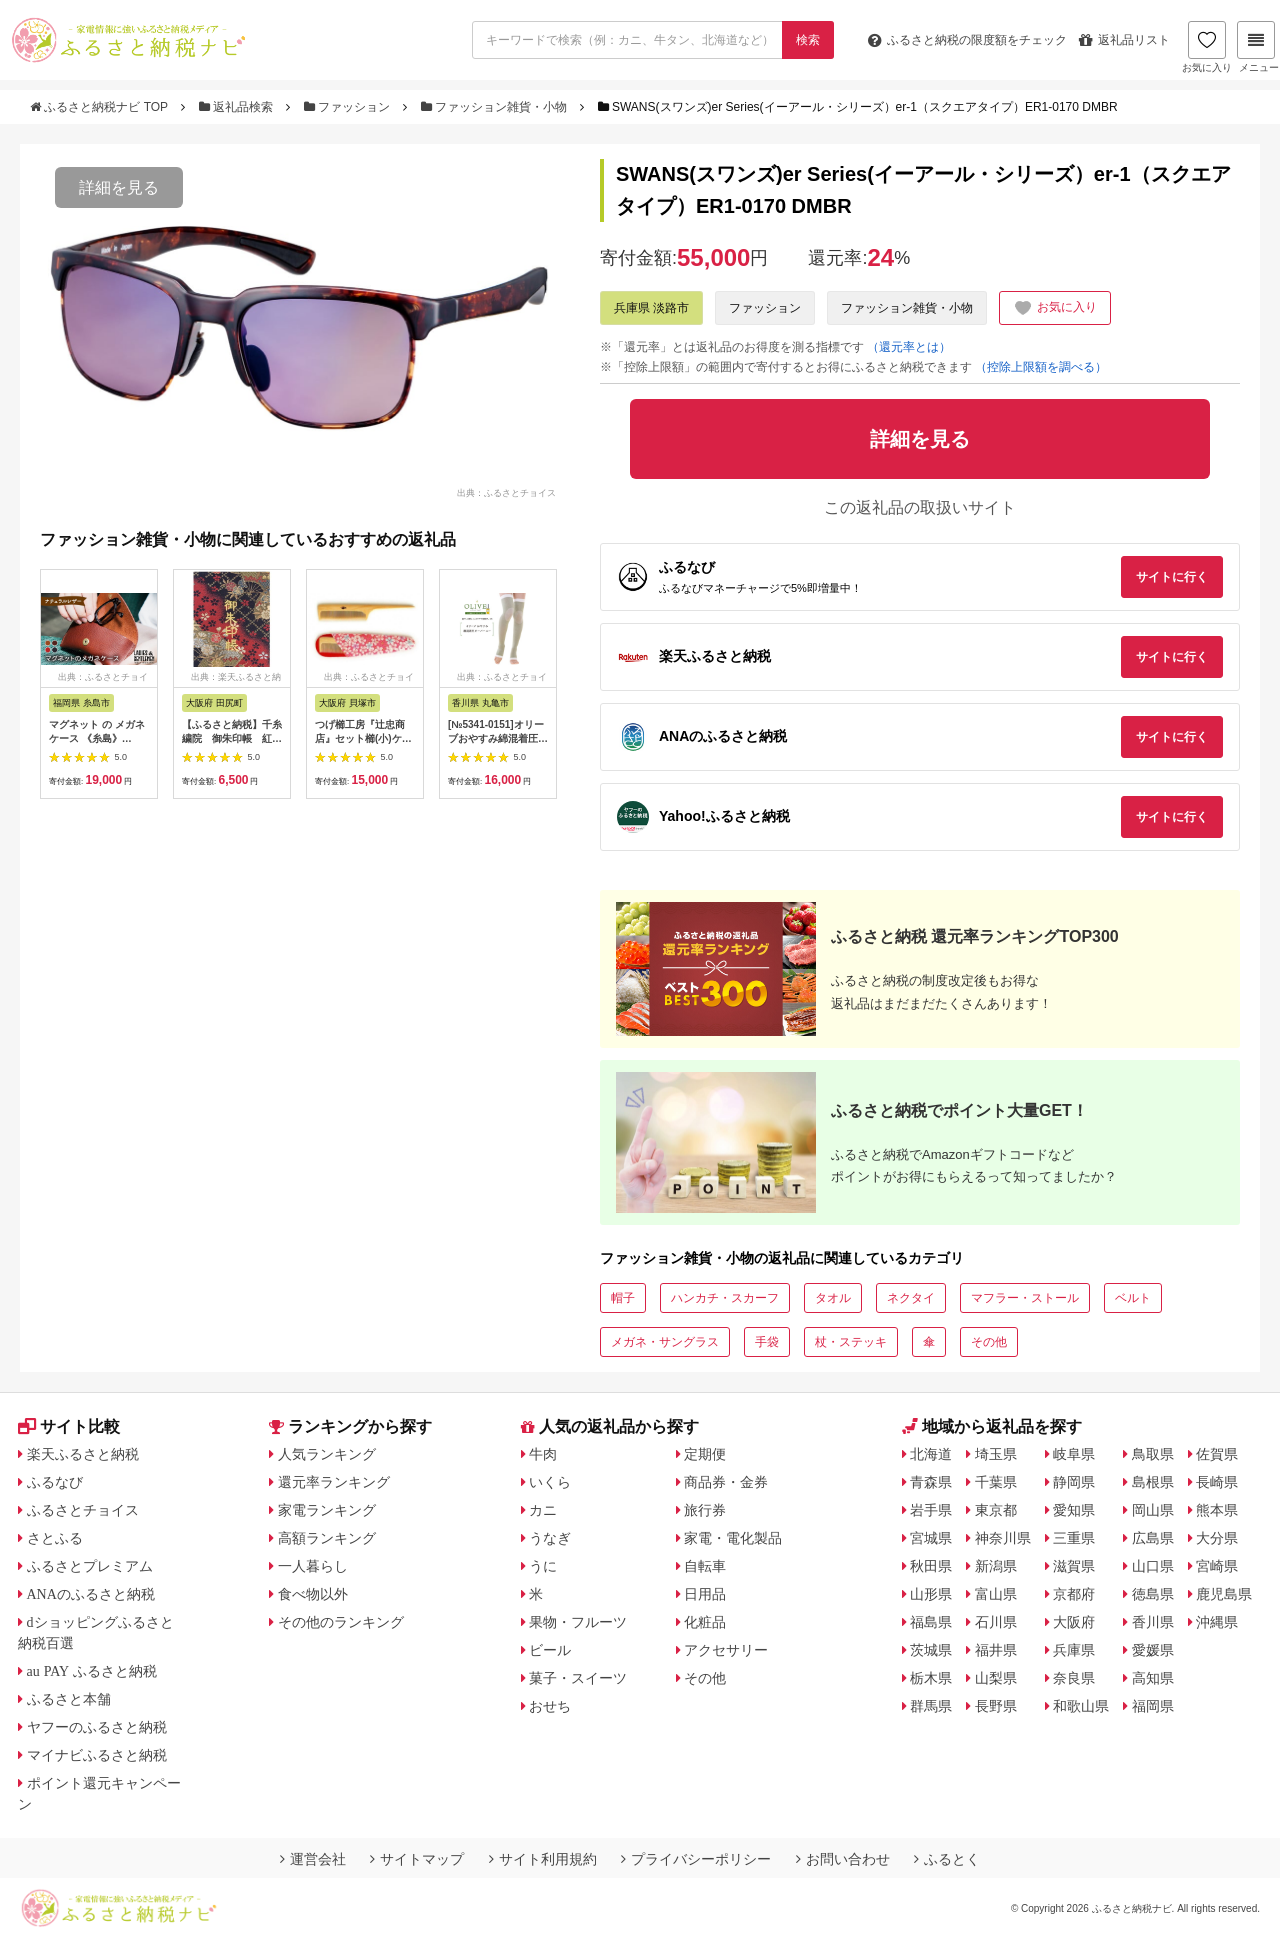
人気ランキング (327, 1454)
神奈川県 (1003, 1538)
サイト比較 (69, 1426)
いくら (550, 1482)
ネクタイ (911, 1298)
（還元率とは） (909, 347)
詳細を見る (119, 187)
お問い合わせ (843, 1859)
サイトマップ (417, 1859)
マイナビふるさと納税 (97, 1755)
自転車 (705, 1566)
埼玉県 (996, 1454)
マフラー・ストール (1025, 1298)
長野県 (996, 1706)
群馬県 (931, 1706)
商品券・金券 (726, 1482)
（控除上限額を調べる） (1041, 367)
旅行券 (705, 1510)
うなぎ (550, 1538)
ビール (550, 1650)
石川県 (996, 1622)
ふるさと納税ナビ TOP (100, 107)
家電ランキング (327, 1510)
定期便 (705, 1454)
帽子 (623, 1298)
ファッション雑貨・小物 (496, 107)
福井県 (996, 1650)
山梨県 (996, 1678)
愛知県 (1074, 1510)
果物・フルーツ (578, 1622)
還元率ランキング (334, 1482)
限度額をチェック (967, 40)
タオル (833, 1298)
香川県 (1153, 1622)
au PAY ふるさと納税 (92, 1671)
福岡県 (1153, 1706)
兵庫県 (1074, 1650)
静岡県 (1074, 1482)
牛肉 (543, 1454)
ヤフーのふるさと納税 (97, 1727)
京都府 (1074, 1594)
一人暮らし (313, 1566)
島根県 (1153, 1482)
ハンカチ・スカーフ (725, 1298)
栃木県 (931, 1678)
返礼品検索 (238, 107)
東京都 (996, 1510)
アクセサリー (726, 1650)
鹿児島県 (1224, 1594)
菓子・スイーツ (578, 1678)
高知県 (1153, 1678)
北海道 (931, 1454)
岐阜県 (1074, 1454)
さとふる (55, 1538)
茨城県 (931, 1650)
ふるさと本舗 (69, 1699)
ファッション (349, 107)
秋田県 (931, 1566)
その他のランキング (341, 1622)
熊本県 (1217, 1510)
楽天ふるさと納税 (83, 1454)
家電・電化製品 (733, 1538)
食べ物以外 (313, 1594)
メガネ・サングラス (665, 1342)
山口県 (1153, 1566)
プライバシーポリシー (696, 1859)
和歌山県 (1081, 1706)
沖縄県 (1217, 1622)
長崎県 (1217, 1482)
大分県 (1217, 1538)
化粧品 (705, 1622)
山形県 (931, 1594)
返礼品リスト (1124, 40)
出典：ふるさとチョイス (506, 493)
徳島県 (1153, 1594)
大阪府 (1074, 1622)
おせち (550, 1706)
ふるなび (55, 1482)
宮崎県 (1217, 1566)
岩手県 (931, 1510)
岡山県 (1153, 1510)
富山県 (996, 1594)
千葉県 (996, 1482)
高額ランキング (327, 1538)
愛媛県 (1153, 1650)
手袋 (767, 1342)
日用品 (705, 1594)
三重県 (1074, 1538)
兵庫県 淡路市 (651, 308)
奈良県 (1074, 1678)
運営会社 (313, 1859)
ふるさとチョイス (83, 1510)
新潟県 (996, 1566)
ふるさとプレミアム (90, 1566)
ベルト (1133, 1298)
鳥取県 (1153, 1454)
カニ (543, 1510)
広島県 (1153, 1538)
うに (543, 1566)
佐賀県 (1217, 1454)
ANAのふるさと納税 (91, 1594)
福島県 (931, 1622)
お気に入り (1207, 47)
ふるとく (947, 1859)
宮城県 (931, 1538)
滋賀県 (1074, 1566)
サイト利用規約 (543, 1859)
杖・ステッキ (851, 1342)
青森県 (931, 1482)
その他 (989, 1342)
